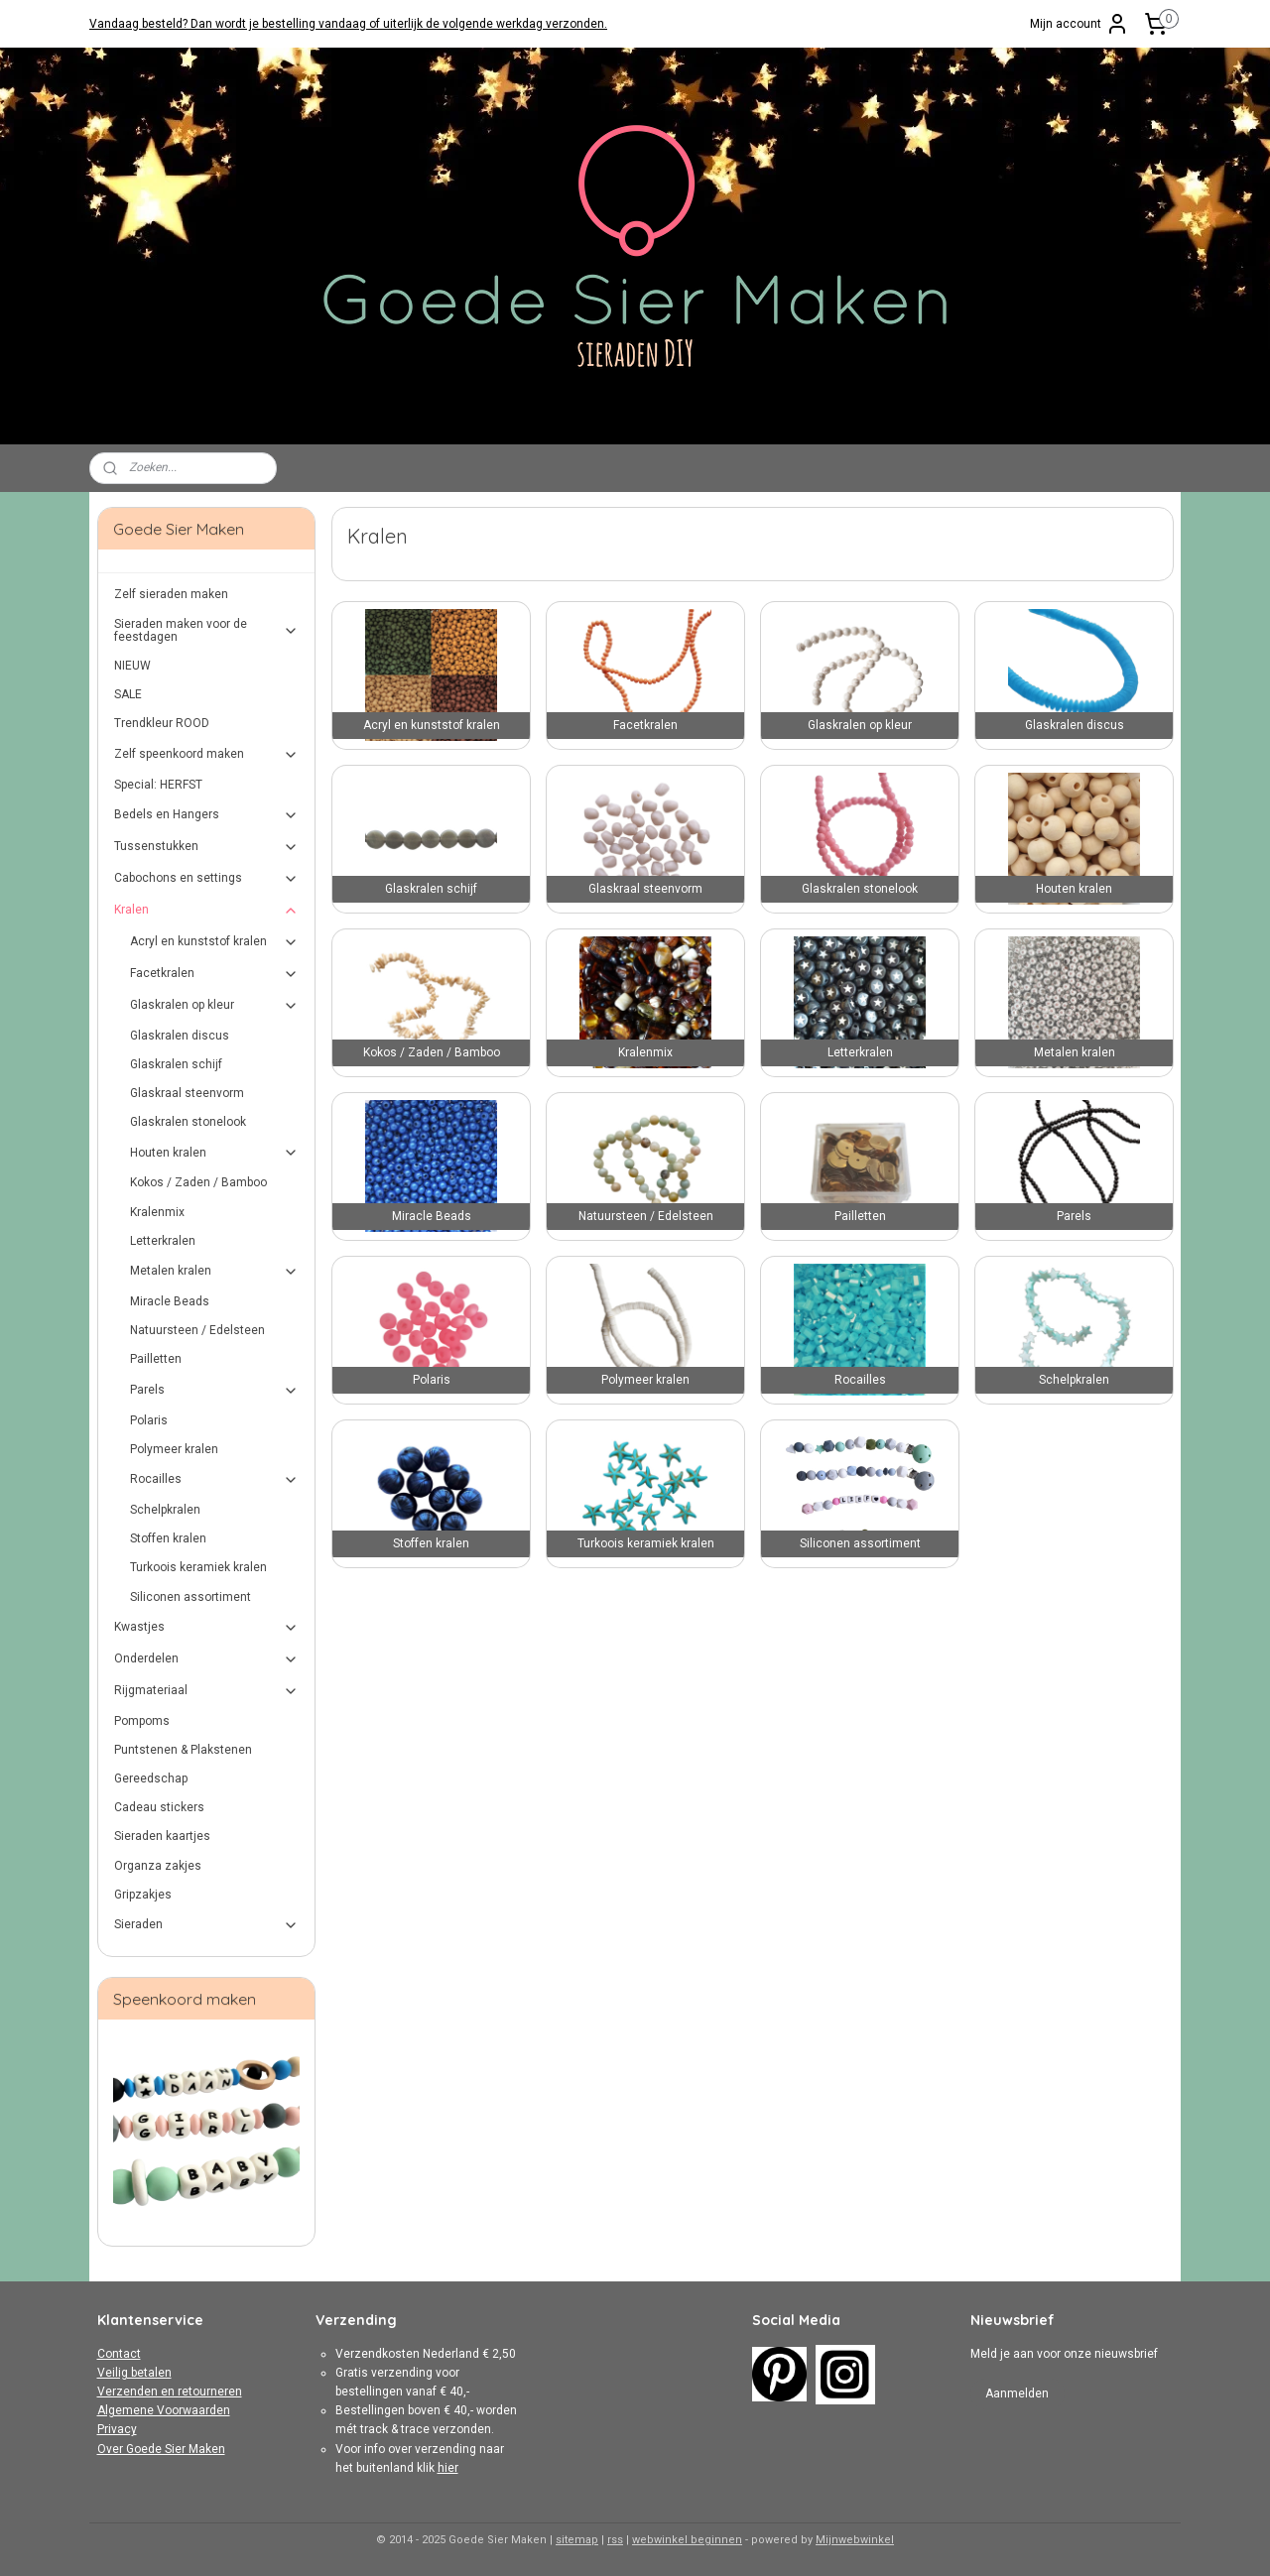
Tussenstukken (207, 847)
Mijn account (1079, 24)
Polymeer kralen (174, 1449)
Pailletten (156, 1359)
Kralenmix (157, 1212)
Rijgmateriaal (207, 1691)
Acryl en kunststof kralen (215, 942)
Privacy (117, 2429)
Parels (215, 1391)
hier (448, 2468)
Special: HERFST (158, 785)
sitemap (577, 2539)
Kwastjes (207, 1628)
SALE (128, 694)
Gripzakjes (143, 1894)
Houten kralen (215, 1153)
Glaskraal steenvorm (187, 1093)
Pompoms (142, 1721)
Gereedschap (151, 1778)
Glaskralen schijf (176, 1064)
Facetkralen (215, 974)
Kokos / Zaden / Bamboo (198, 1182)
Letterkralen (162, 1241)
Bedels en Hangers (207, 815)
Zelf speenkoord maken (207, 755)
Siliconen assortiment (190, 1597)
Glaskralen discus (179, 1036)
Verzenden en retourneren (169, 2391)
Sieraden (207, 1925)
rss (615, 2539)
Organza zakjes (157, 1866)
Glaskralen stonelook (188, 1122)
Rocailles (215, 1480)
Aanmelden (1017, 2393)
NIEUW (132, 666)
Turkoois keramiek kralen (198, 1567)
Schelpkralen (165, 1510)
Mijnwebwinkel (855, 2539)
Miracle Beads (169, 1301)
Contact (119, 2354)
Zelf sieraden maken (171, 594)
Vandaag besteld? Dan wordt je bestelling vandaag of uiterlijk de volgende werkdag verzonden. (348, 24)
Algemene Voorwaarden (163, 2410)
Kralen (207, 911)
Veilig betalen (134, 2373)
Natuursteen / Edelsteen (197, 1330)
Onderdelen (207, 1659)
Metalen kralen (215, 1272)
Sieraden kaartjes (162, 1836)
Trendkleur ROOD (161, 723)
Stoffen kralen (168, 1538)
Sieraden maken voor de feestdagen (207, 630)
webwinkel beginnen (687, 2539)
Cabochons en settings (207, 879)
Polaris (149, 1420)
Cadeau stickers (159, 1807)
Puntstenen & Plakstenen (183, 1750)
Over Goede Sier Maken (161, 2449)
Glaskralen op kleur (215, 1006)
